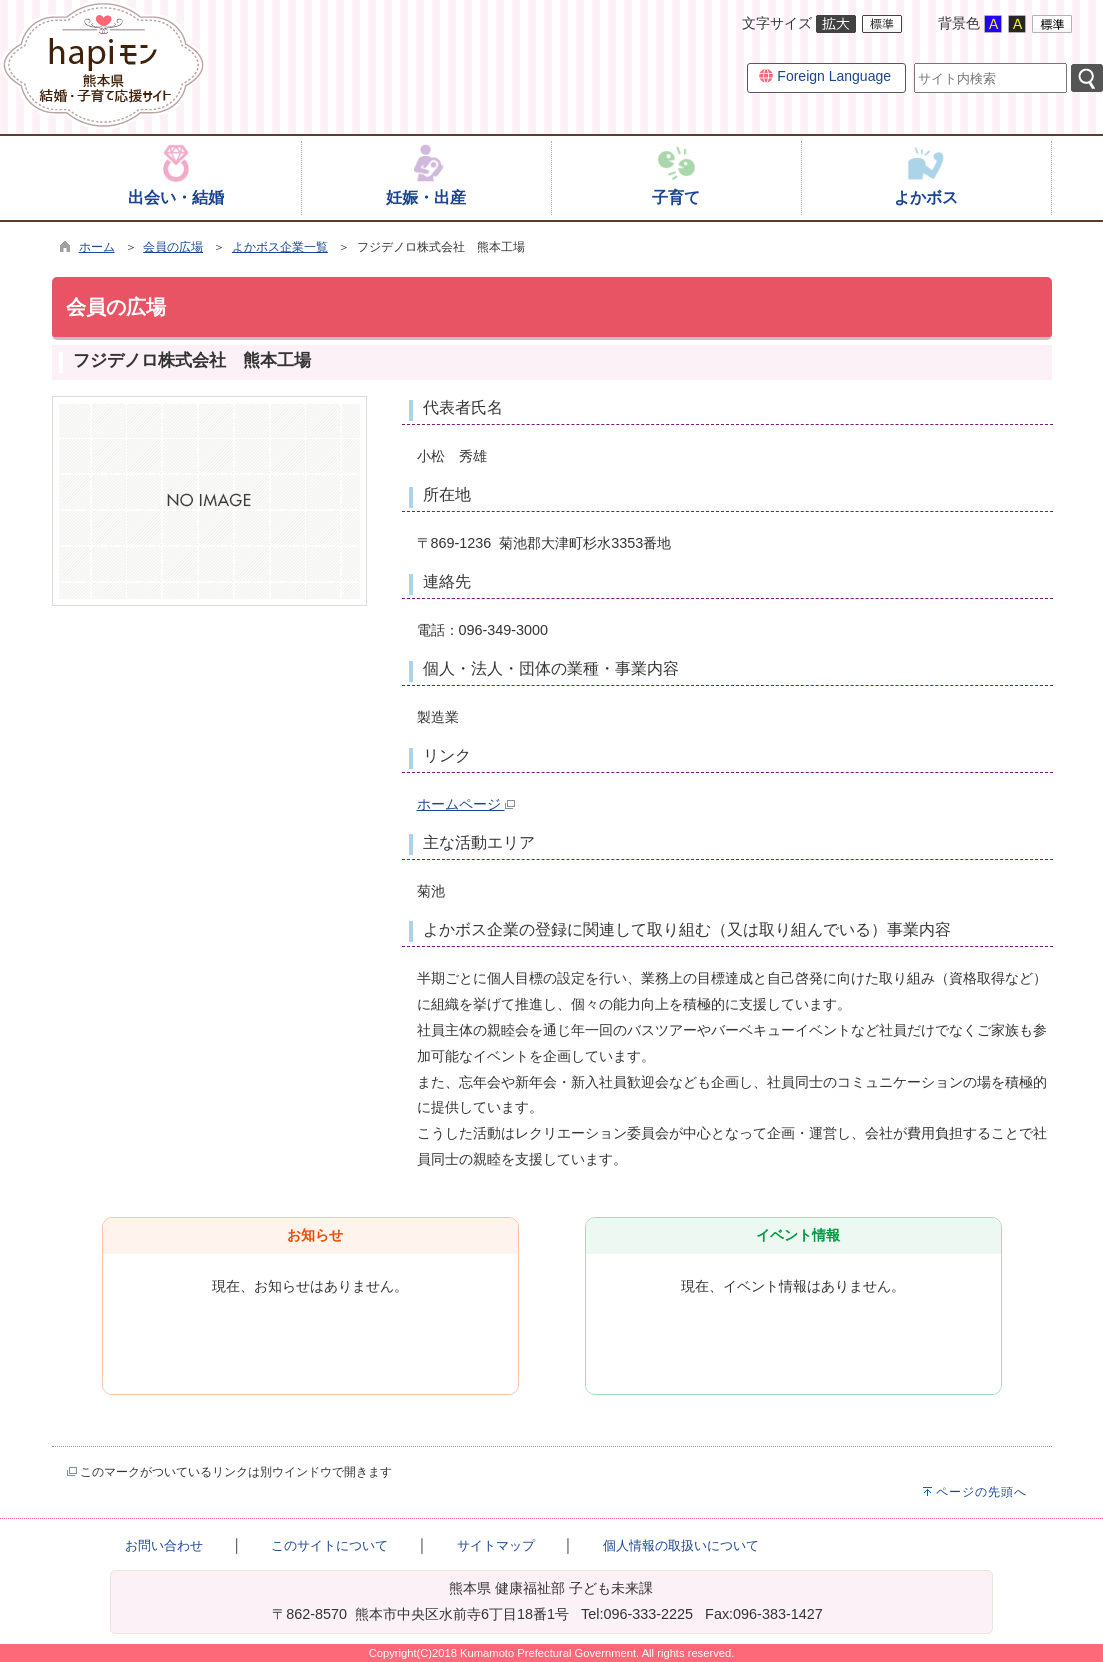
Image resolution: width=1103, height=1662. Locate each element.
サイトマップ (496, 1545)
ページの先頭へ (981, 1492)
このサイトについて (329, 1545)
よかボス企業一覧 (280, 247)
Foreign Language (825, 76)
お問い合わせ (164, 1545)
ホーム (97, 247)
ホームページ (466, 804)
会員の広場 (173, 247)
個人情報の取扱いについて (681, 1545)
